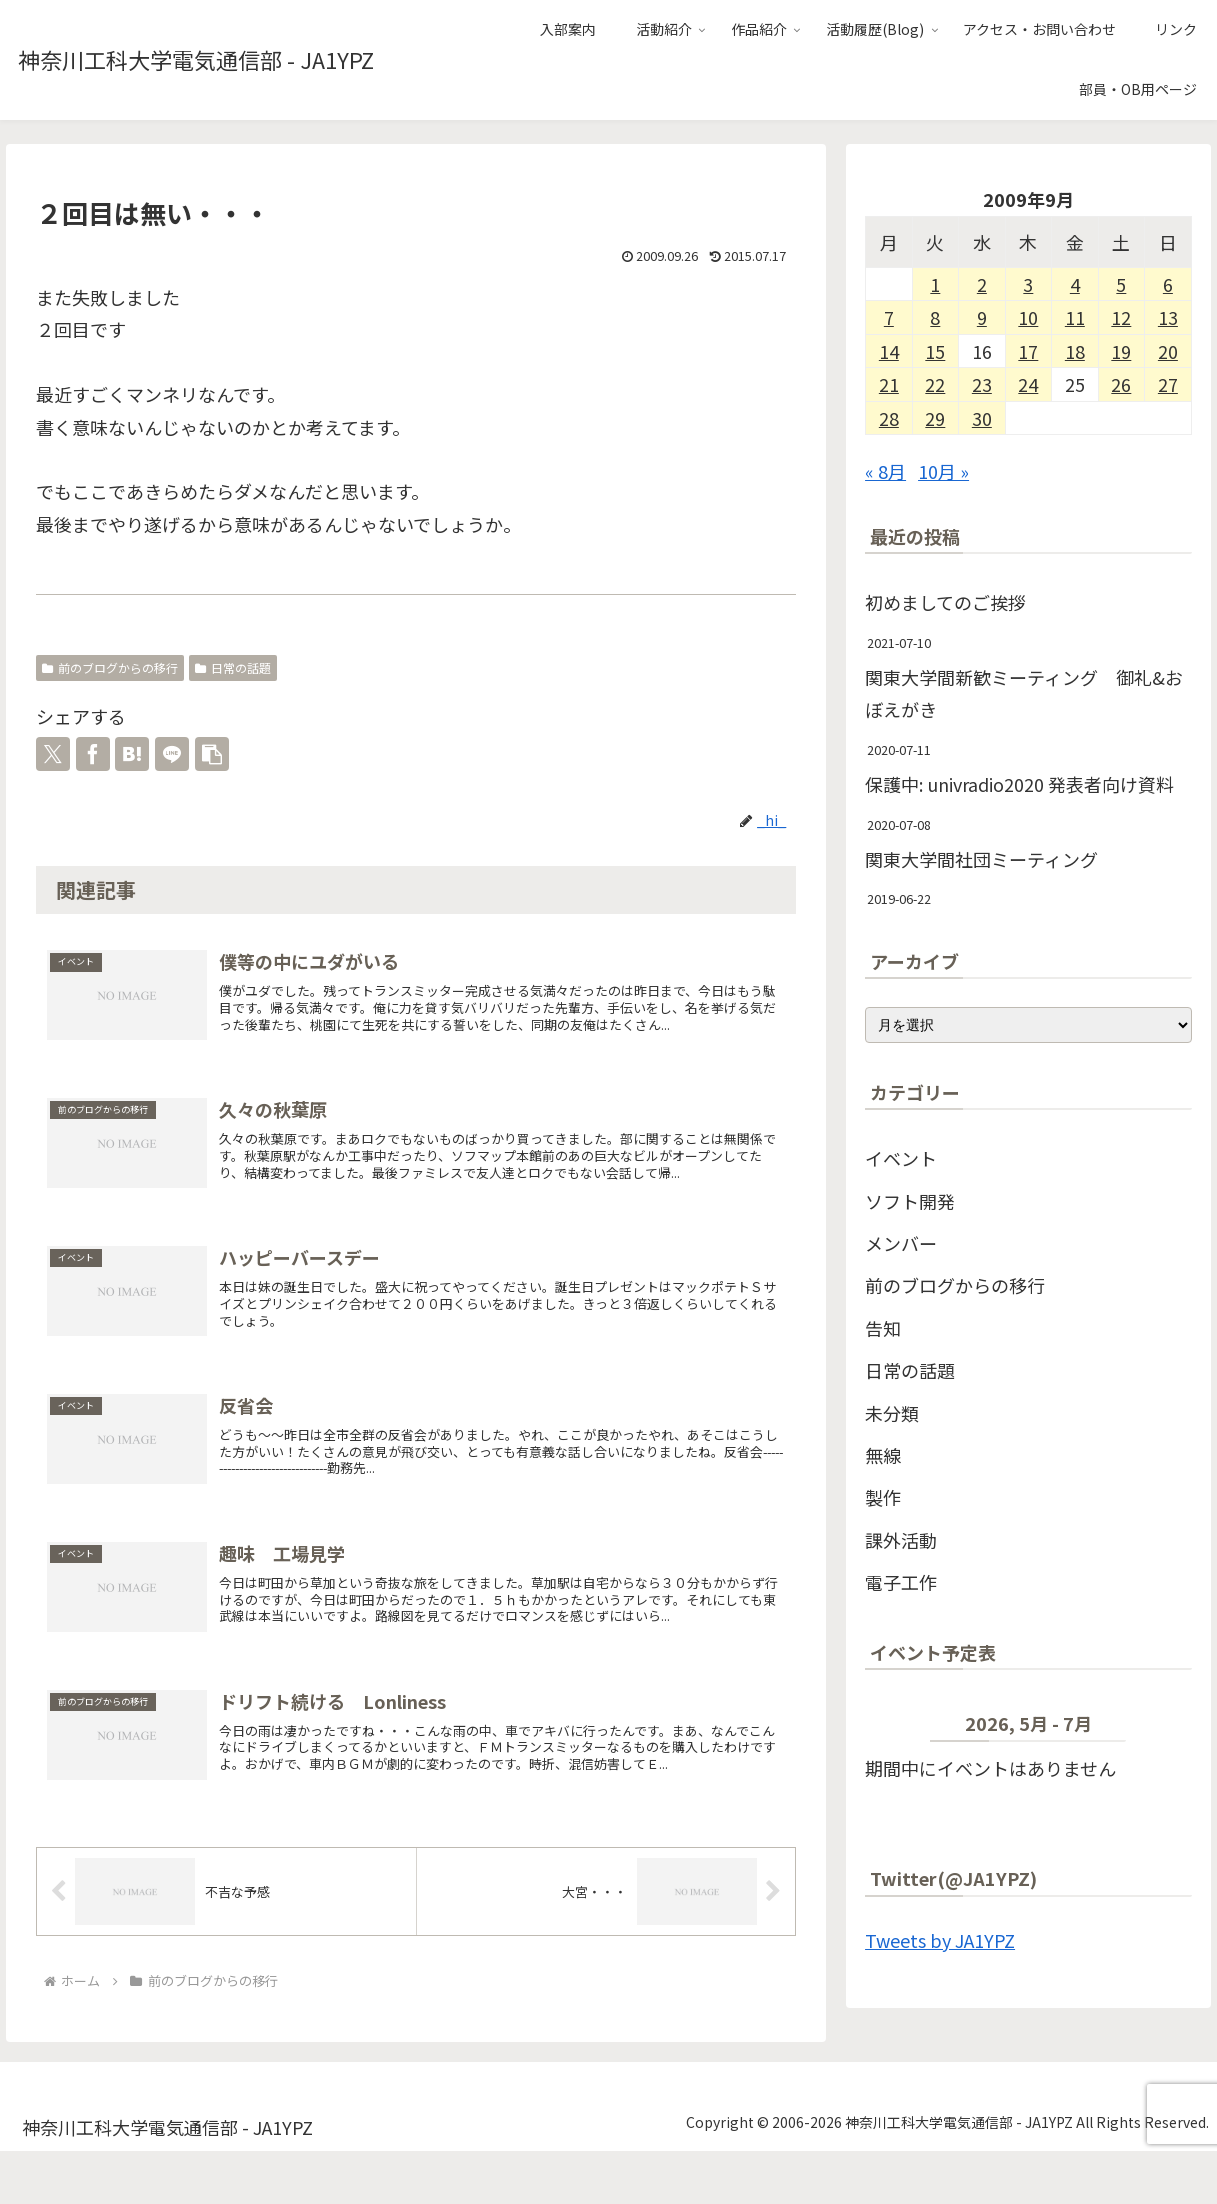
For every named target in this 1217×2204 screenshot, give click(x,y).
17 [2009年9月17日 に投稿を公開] (1028, 351)
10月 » (943, 471)
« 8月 (885, 471)
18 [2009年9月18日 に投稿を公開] (1075, 351)
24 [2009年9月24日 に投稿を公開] (1028, 384)
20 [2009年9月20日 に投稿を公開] (1168, 351)
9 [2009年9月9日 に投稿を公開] (982, 317)
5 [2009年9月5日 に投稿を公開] (1121, 284)
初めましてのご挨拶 (945, 602)
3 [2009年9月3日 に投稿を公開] (1028, 284)
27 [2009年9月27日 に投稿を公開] (1168, 384)
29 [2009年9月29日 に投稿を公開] (935, 418)
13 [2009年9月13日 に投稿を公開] (1168, 317)
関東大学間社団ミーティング (981, 859)
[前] (897, 1727)
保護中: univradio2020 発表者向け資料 (1019, 784)
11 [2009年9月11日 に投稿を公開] (1075, 317)
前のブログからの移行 (110, 667)
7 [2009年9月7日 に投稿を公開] (889, 317)
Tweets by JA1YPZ (940, 1940)
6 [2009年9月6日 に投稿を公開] (1168, 284)
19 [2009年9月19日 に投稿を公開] (1121, 351)
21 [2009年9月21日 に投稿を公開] (889, 384)
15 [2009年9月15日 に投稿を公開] (935, 351)
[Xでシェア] (53, 754)
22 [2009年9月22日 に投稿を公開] (935, 384)
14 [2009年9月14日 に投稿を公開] (889, 351)
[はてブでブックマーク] (132, 754)
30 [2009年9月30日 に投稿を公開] (982, 418)
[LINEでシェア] (172, 754)
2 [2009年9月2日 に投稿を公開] (982, 284)
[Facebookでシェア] (93, 754)
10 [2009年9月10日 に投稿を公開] (1028, 317)
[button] (212, 754)
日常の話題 (233, 667)
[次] (1158, 1727)
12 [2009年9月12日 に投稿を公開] (1121, 317)
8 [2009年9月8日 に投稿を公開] (935, 317)
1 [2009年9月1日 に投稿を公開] (935, 284)
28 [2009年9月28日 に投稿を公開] (889, 418)
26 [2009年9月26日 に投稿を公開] (1121, 384)
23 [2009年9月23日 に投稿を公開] (982, 384)
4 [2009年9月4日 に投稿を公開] (1075, 284)
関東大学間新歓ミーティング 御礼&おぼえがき (1024, 693)
